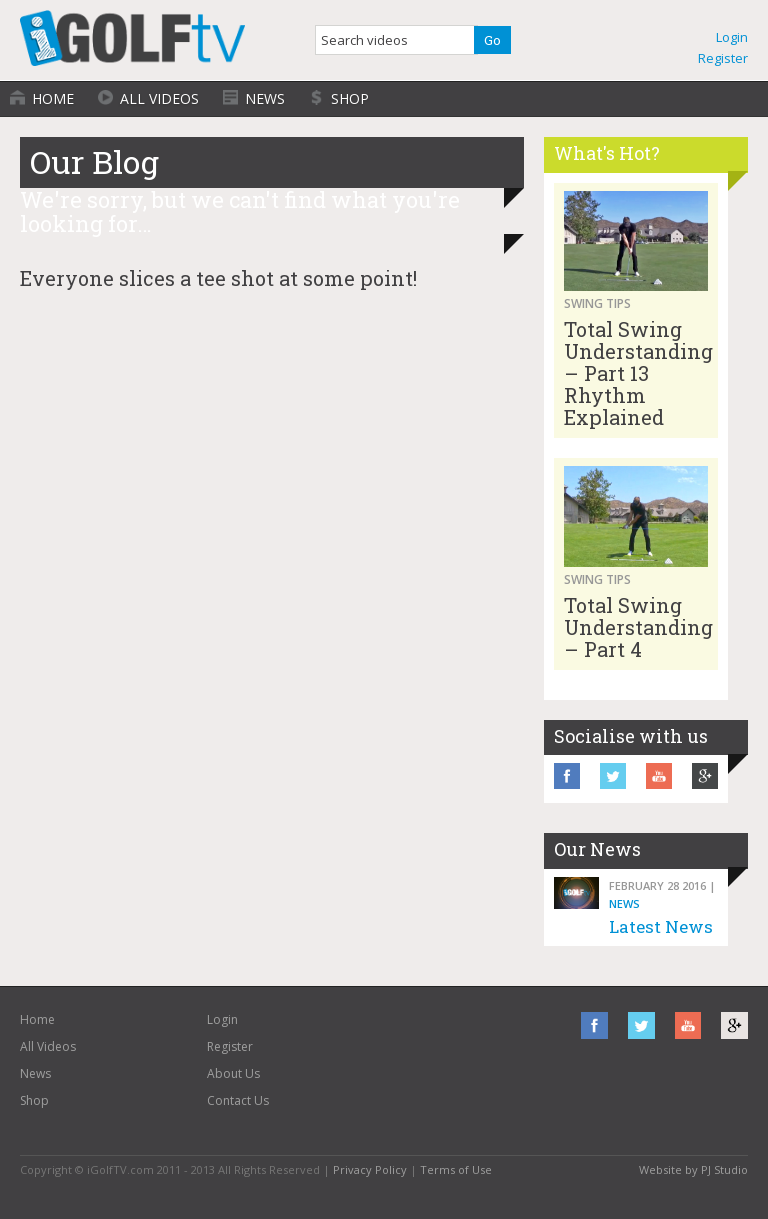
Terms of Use (456, 1169)
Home (53, 98)
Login (732, 37)
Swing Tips (597, 303)
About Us (233, 1073)
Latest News (661, 926)
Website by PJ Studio (693, 1169)
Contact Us (238, 1100)
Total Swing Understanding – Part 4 (638, 627)
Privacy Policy (370, 1169)
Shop (350, 98)
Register (723, 58)
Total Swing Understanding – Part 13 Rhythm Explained (638, 373)
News (265, 98)
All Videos (159, 98)
